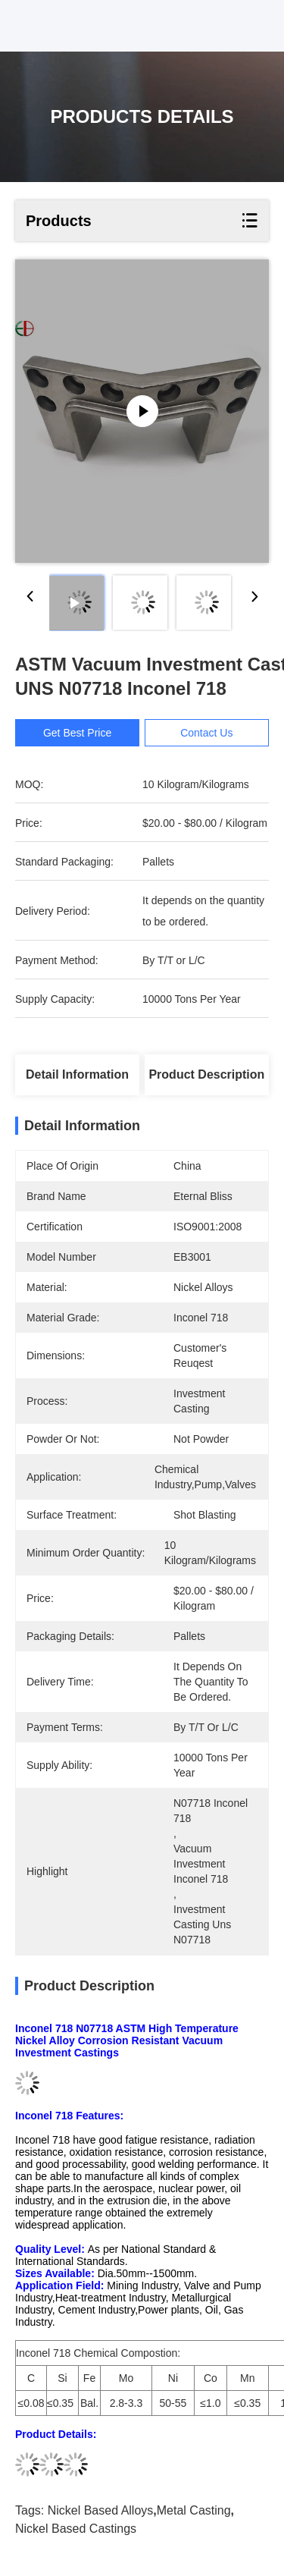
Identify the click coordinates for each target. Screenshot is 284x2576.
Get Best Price (77, 733)
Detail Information (77, 1074)
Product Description (206, 1074)
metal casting (194, 2510)
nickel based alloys (101, 2510)
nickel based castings (75, 2528)
